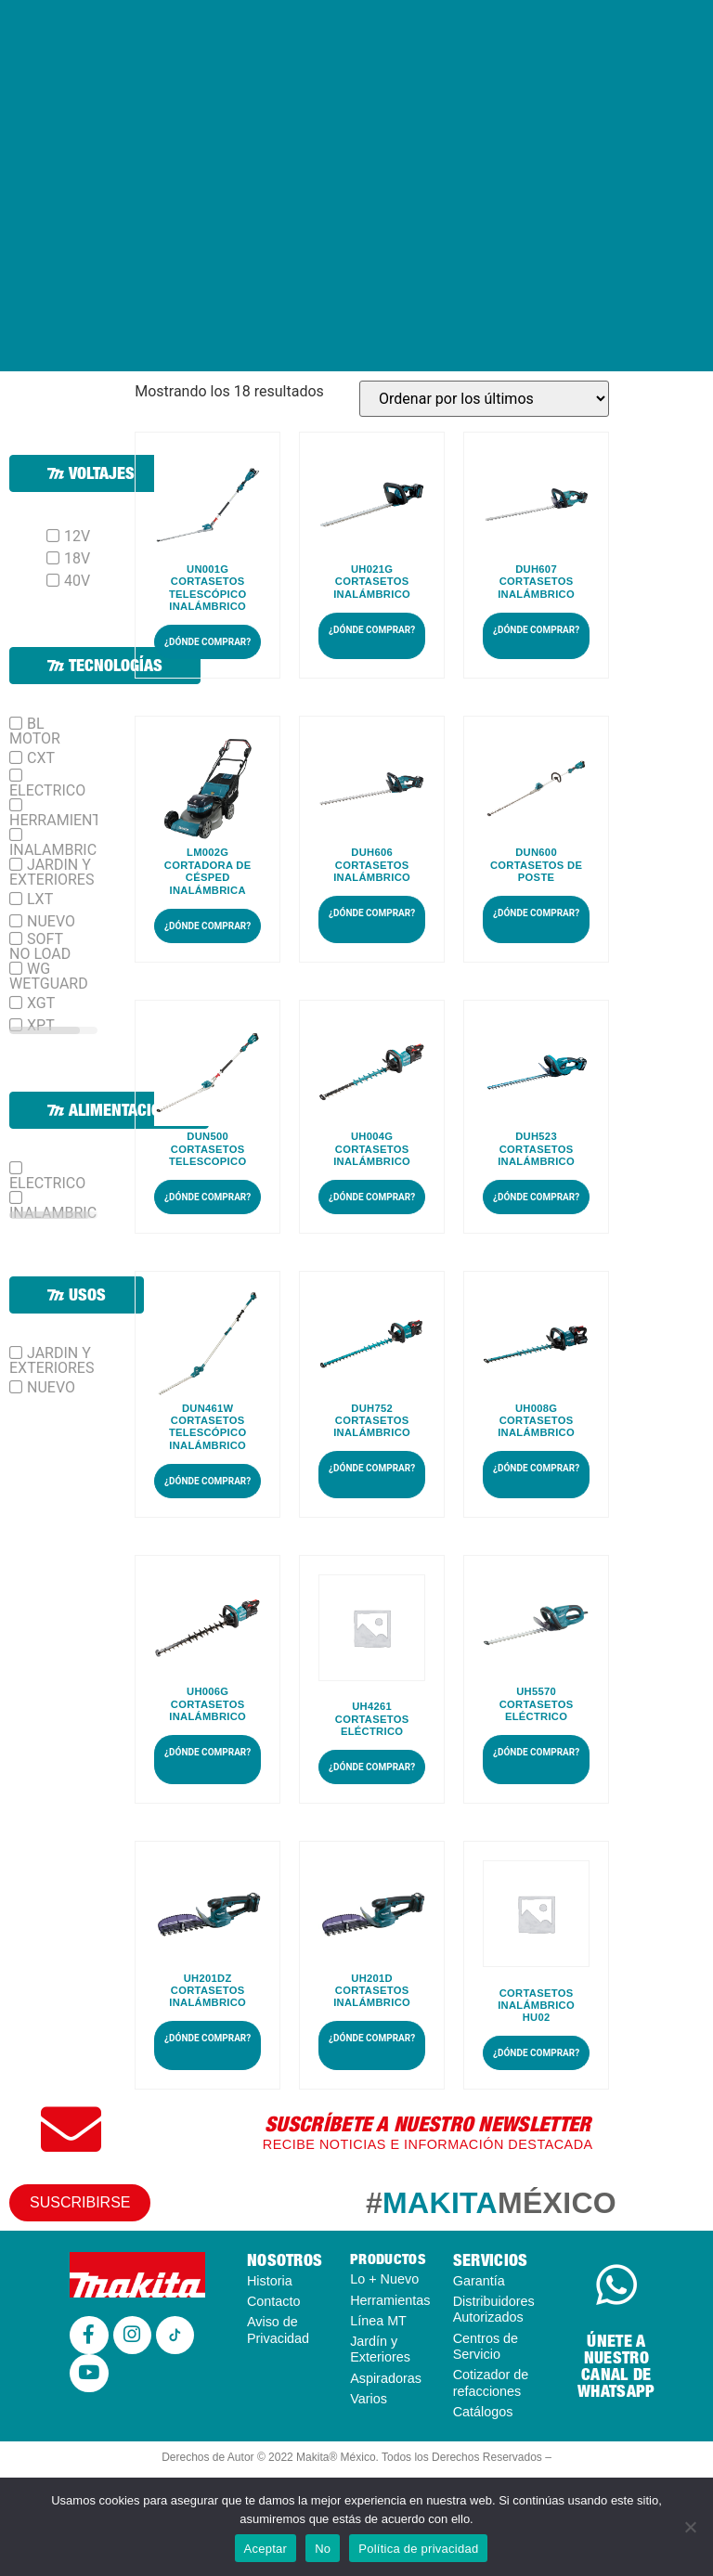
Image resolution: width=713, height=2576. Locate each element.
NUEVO (51, 921)
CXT (41, 758)
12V (77, 536)
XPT (41, 1025)
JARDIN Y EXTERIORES (51, 872)
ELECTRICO (47, 790)
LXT (40, 899)
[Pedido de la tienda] (484, 399)
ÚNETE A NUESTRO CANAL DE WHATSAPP (616, 2366)
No (323, 2549)
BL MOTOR (34, 731)
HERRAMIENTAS (64, 819)
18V (77, 558)
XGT (41, 1003)
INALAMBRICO (58, 849)
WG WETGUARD (48, 976)
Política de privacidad (418, 2549)
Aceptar (266, 2549)
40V (77, 581)
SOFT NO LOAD (40, 947)
